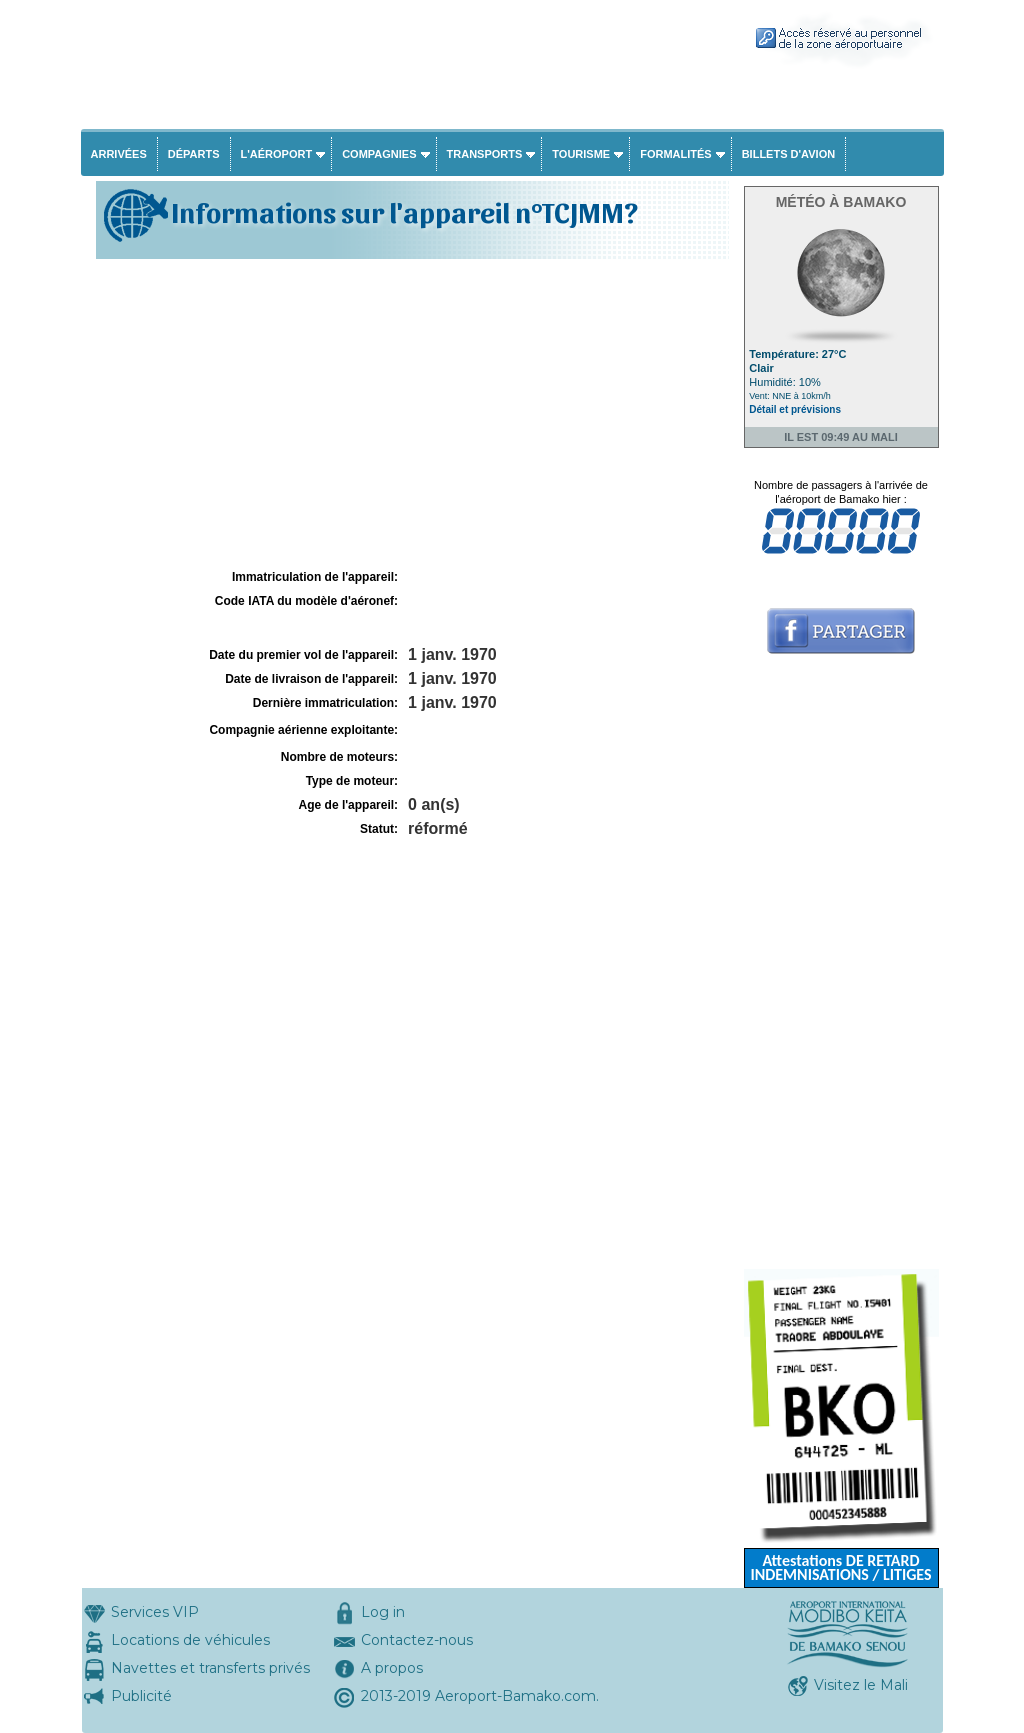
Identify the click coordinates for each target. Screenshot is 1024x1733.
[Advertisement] (410, 414)
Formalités (676, 154)
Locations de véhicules (190, 1640)
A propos (392, 1668)
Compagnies (379, 154)
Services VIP (155, 1612)
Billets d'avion (788, 154)
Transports (485, 154)
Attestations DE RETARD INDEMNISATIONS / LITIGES (840, 1567)
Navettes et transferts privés (210, 1668)
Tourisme (581, 154)
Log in (383, 1612)
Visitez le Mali (861, 1685)
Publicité (141, 1696)
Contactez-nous (417, 1640)
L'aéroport (277, 154)
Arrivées (119, 154)
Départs (194, 154)
